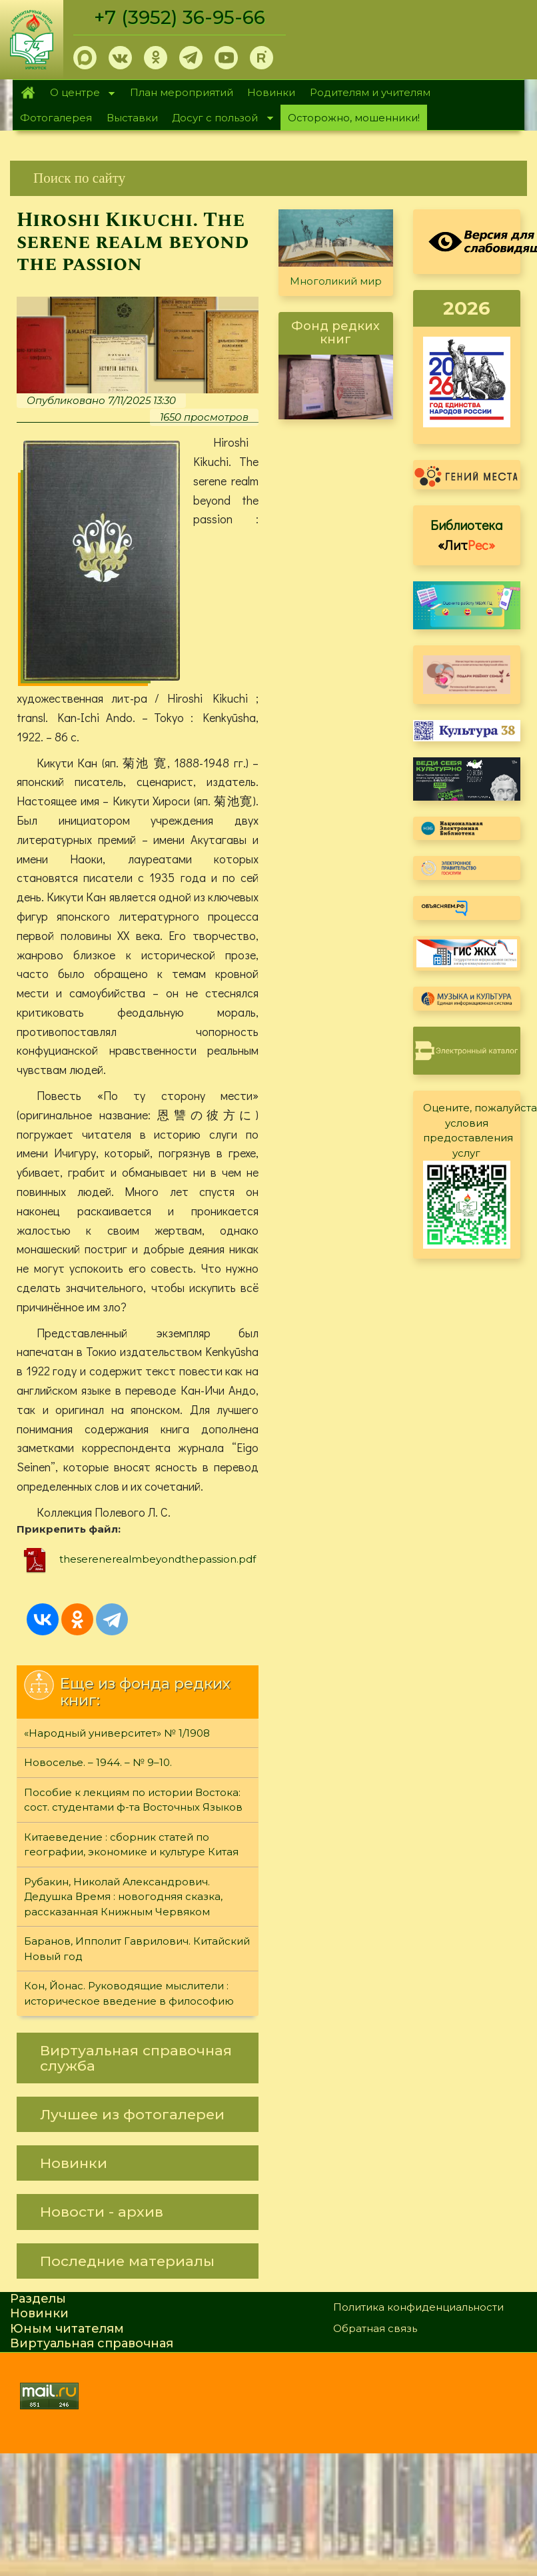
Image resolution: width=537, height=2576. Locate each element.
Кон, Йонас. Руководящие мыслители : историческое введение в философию (129, 1994)
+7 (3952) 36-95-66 (181, 17)
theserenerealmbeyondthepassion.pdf (157, 1559)
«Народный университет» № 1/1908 (117, 1733)
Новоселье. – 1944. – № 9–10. (98, 1763)
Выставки (132, 117)
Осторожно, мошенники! (354, 117)
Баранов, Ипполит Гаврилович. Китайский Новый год (137, 1949)
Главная (28, 92)
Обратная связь (375, 2329)
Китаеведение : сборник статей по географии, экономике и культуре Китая (131, 1845)
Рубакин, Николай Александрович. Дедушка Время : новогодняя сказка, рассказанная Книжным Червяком (123, 1897)
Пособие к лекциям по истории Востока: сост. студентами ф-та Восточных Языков (133, 1801)
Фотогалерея (56, 117)
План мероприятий (181, 92)
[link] (268, 178)
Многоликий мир (336, 281)
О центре (79, 93)
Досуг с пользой (219, 119)
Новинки (271, 92)
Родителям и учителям (370, 92)
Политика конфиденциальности (418, 2307)
